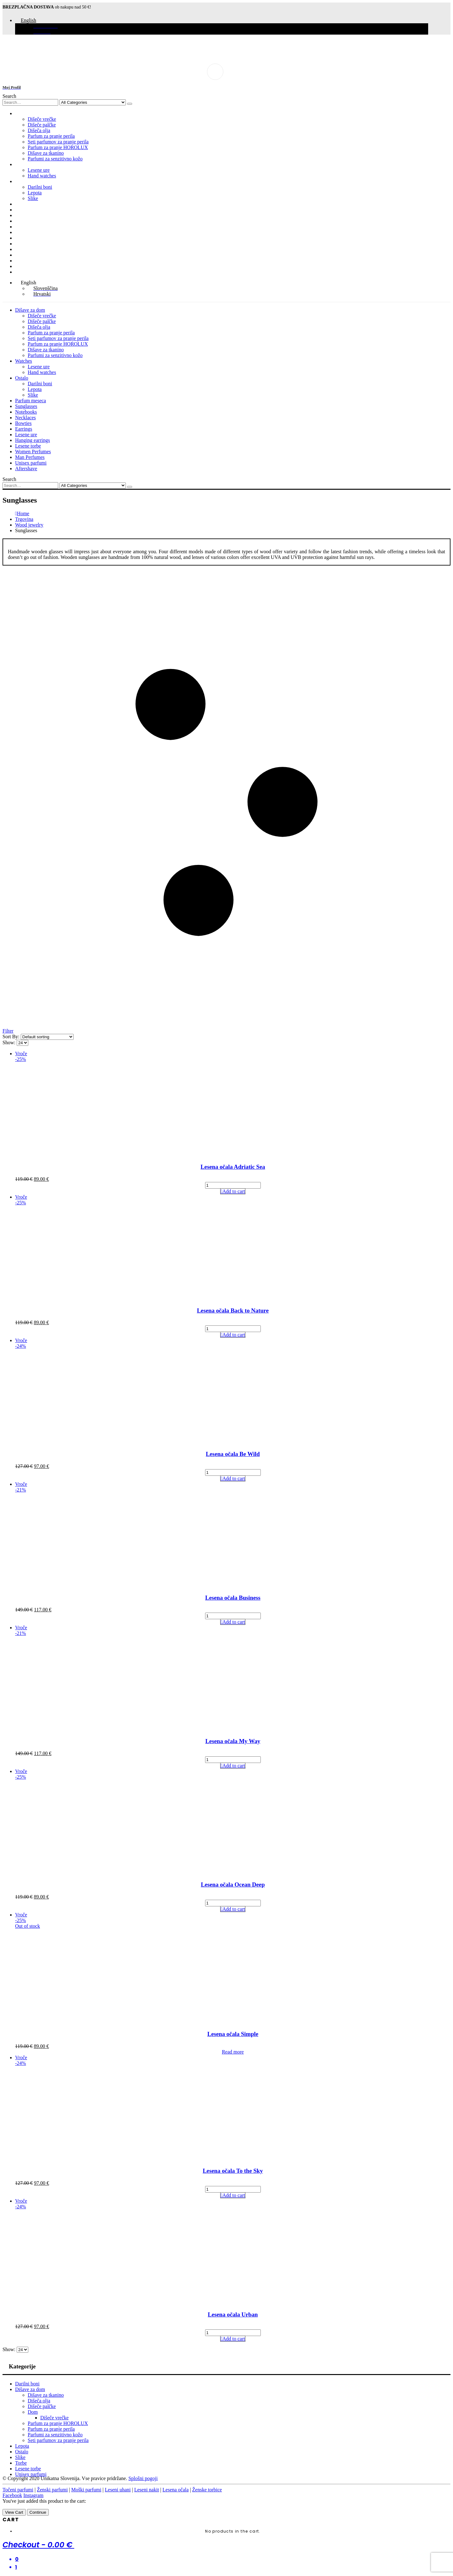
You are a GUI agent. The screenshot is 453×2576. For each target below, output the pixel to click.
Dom (33, 2412)
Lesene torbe (28, 249)
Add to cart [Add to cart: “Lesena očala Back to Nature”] (233, 1334)
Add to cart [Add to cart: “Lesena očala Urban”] (233, 2338)
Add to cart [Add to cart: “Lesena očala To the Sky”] (233, 2195)
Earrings (23, 232)
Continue (38, 2512)
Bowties (23, 226)
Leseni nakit (146, 2489)
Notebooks (26, 215)
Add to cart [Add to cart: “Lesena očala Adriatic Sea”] (233, 1191)
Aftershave (26, 272)
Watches (23, 164)
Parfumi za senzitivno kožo (55, 158)
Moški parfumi (86, 2489)
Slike (33, 198)
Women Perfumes (33, 255)
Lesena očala (176, 2489)
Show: (10, 1042)
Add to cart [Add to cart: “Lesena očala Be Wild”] (233, 1478)
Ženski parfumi (52, 2489)
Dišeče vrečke (42, 119)
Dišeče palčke (42, 124)
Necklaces (25, 221)
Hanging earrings (32, 243)
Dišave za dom (30, 113)
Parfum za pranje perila (51, 136)
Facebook (12, 2495)
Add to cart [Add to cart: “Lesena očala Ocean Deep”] (233, 1909)
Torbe (21, 2463)
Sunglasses (26, 209)
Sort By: (12, 1036)
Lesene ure (39, 170)
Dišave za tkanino (46, 153)
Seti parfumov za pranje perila (58, 141)
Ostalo (21, 181)
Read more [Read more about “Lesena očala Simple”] (233, 2052)
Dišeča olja (39, 130)
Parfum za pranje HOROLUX (58, 147)
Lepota (35, 192)
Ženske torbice (207, 2489)
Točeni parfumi (18, 2489)
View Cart (14, 2512)
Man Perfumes (30, 260)
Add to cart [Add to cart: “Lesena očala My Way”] (233, 1765)
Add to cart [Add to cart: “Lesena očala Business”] (233, 1622)
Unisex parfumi (31, 266)
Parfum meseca (30, 204)
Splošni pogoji (143, 2478)
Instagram (33, 2495)
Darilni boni (40, 187)
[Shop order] (47, 1037)
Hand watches (42, 175)
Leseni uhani (118, 2489)
